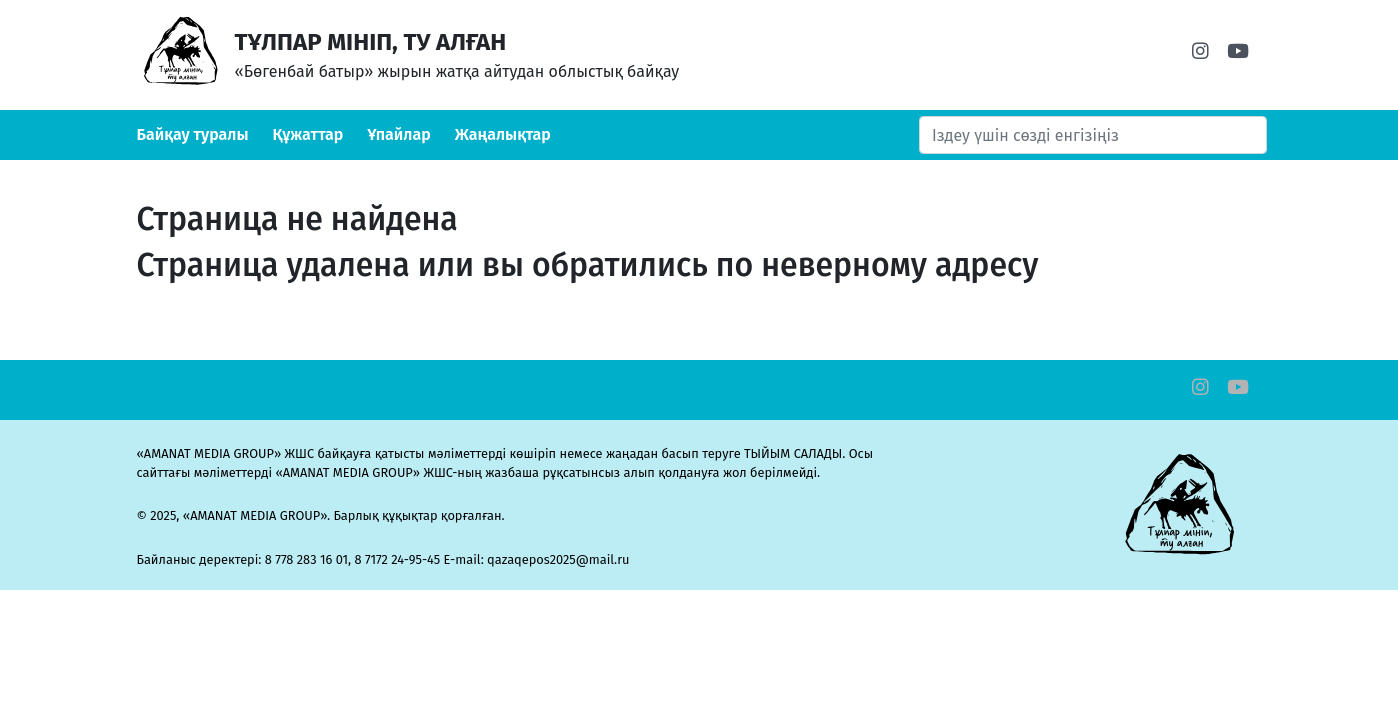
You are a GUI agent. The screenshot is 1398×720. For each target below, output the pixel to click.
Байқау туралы (193, 134)
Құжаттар (308, 134)
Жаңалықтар (503, 134)
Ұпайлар (399, 134)
